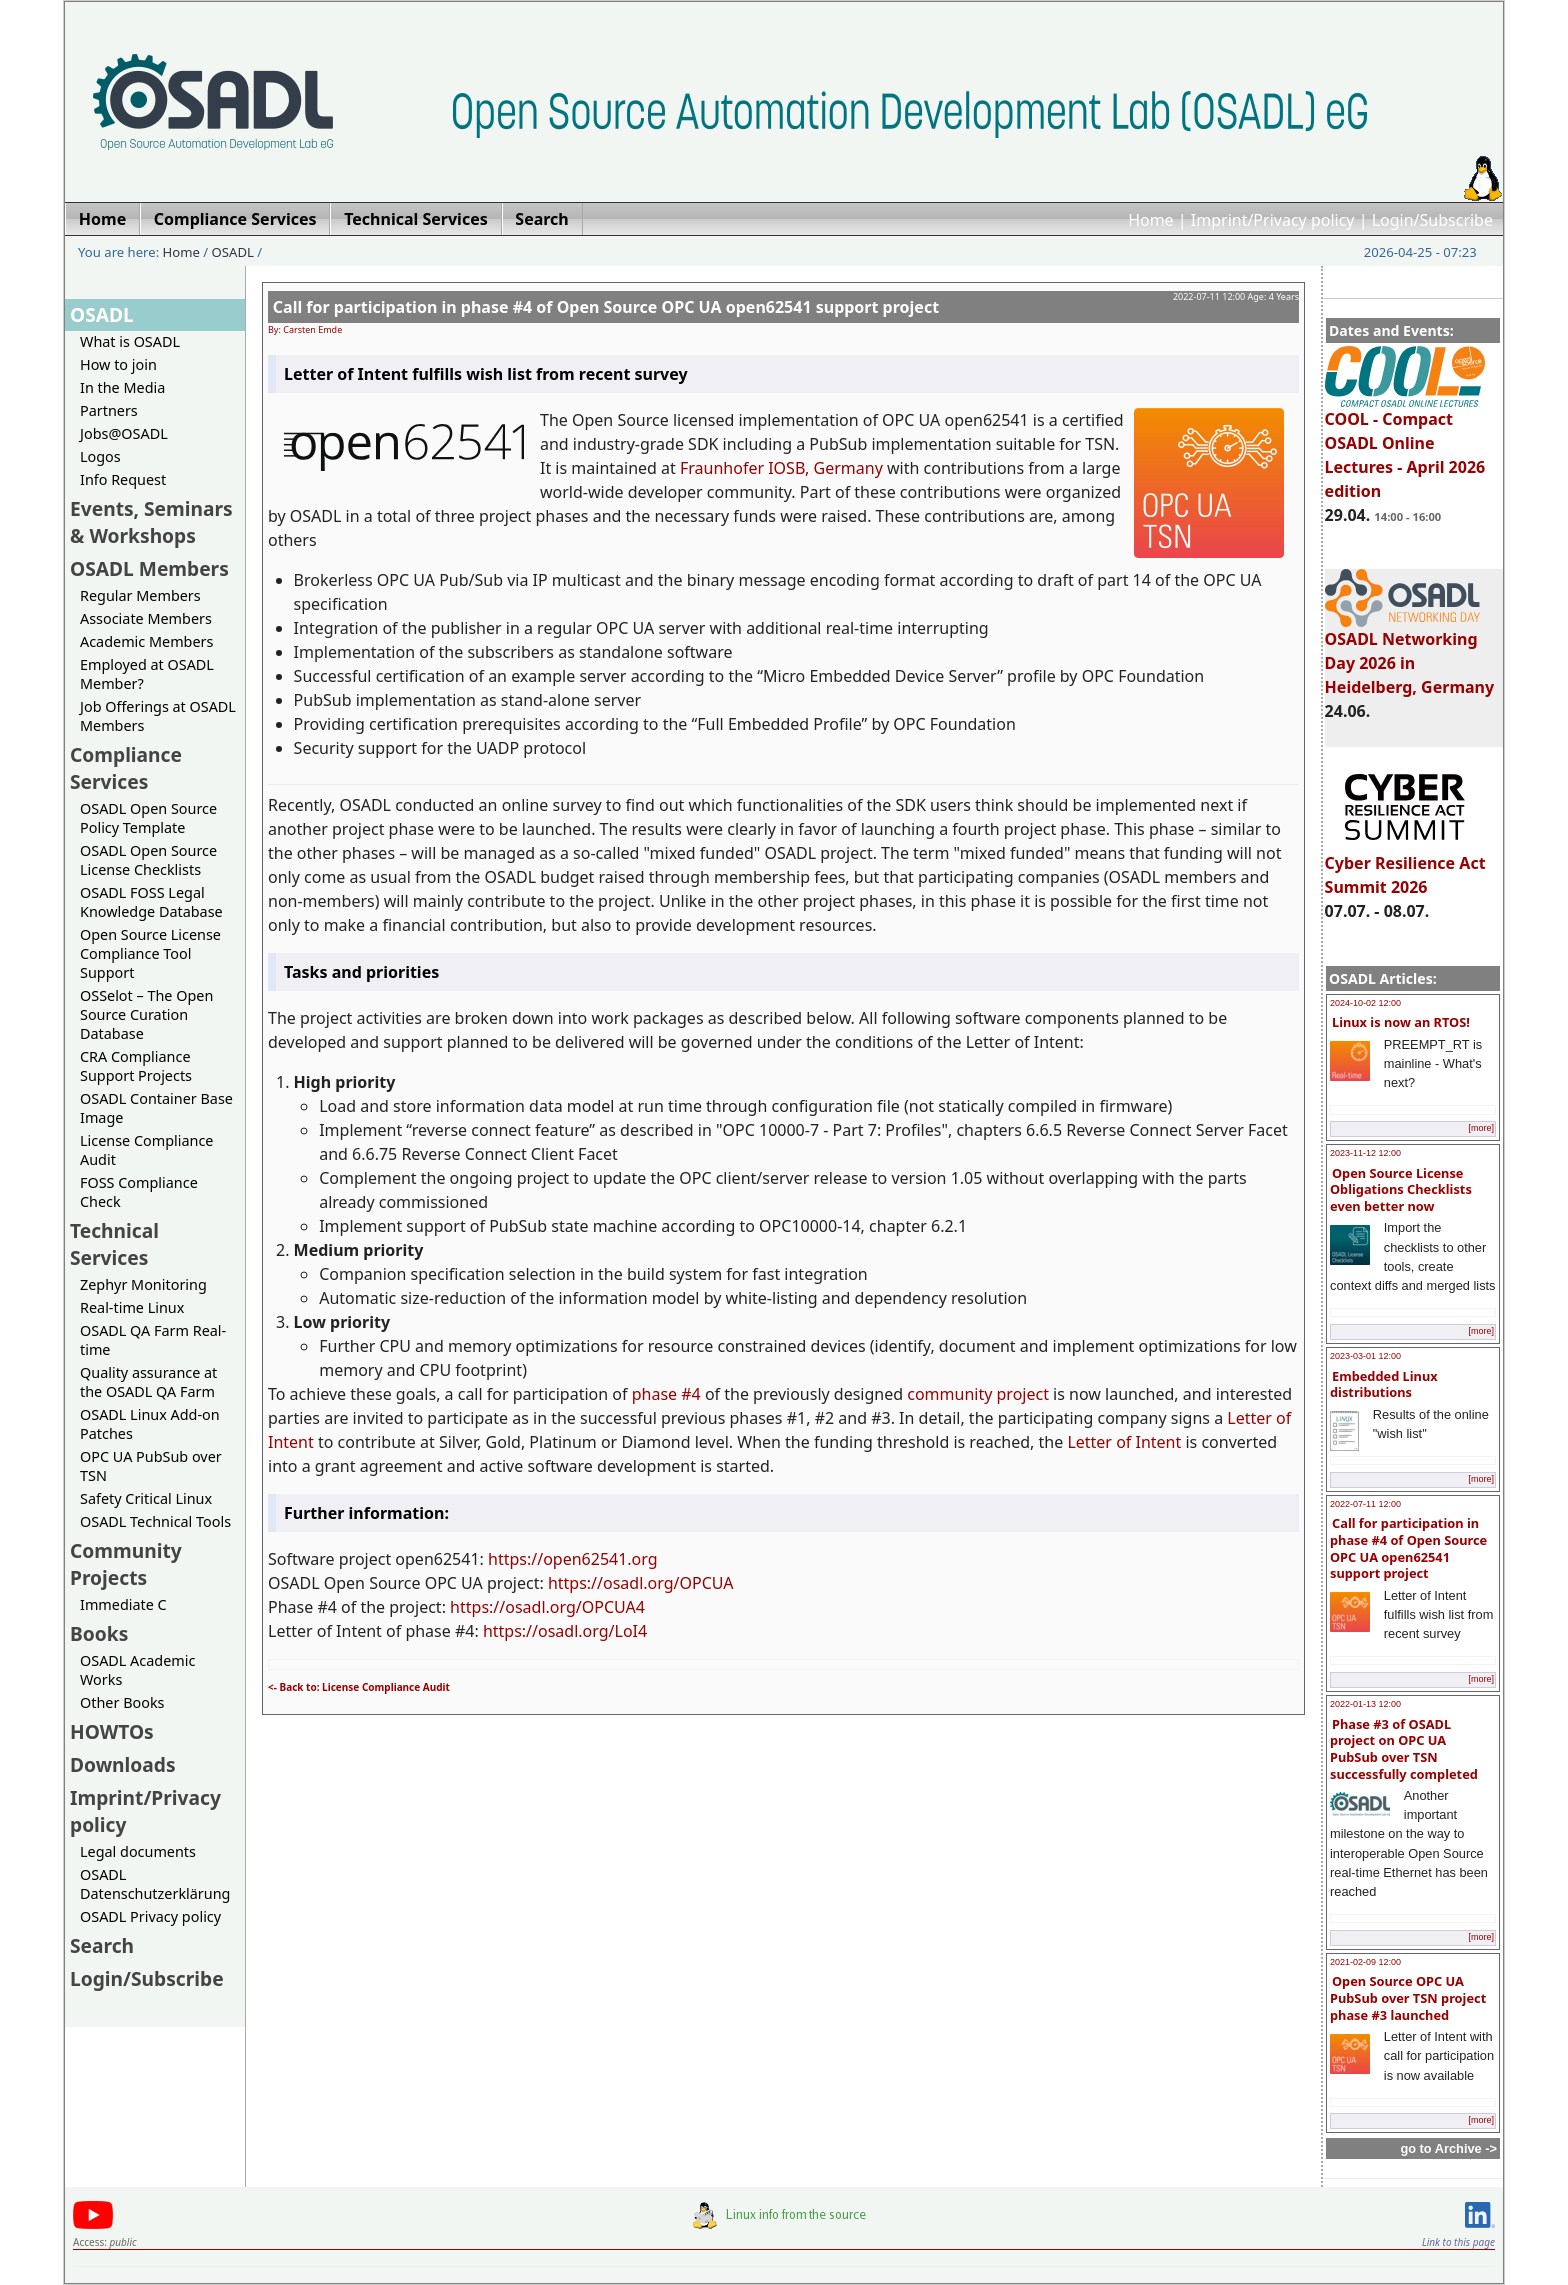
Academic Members (146, 641)
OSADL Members (149, 568)
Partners (109, 410)
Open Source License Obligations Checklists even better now (1401, 1189)
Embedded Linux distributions (1384, 1384)
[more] (1481, 1128)
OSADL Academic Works (137, 1670)
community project (978, 1394)
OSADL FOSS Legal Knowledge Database (151, 902)
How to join (118, 364)
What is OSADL (130, 341)
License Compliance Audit (146, 1150)
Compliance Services (126, 768)
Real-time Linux (132, 1307)
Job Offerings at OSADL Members (158, 716)
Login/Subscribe (1432, 220)
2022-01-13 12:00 (1365, 1704)
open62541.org (600, 1559)
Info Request (123, 479)
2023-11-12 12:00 (1365, 1153)
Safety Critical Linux (146, 1498)
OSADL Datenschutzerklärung (155, 1884)
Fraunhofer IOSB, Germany (781, 468)
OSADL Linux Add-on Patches (150, 1424)
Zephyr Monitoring (143, 1284)
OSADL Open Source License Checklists (148, 860)
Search (102, 1945)
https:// (515, 1559)
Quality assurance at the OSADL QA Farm (148, 1382)
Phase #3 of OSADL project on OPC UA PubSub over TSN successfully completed (1404, 1749)
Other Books (122, 1702)
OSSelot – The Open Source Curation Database (146, 1014)
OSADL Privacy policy (150, 1916)
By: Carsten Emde (305, 329)
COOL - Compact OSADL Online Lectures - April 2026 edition (1405, 446)
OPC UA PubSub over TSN (151, 1466)
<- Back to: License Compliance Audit (359, 1687)
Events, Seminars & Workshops (151, 522)
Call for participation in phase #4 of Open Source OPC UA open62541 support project (1408, 1548)
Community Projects (126, 1564)
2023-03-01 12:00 (1365, 1356)
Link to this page (1458, 2242)
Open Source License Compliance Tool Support (150, 953)
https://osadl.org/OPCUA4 (547, 1607)
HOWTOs (112, 1731)
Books (99, 1633)
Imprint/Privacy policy (1273, 220)
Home (1151, 220)
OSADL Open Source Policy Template (148, 818)
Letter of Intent (1124, 1442)
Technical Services (114, 1244)
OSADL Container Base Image (156, 1108)
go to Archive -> (1448, 2148)
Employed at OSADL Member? (147, 674)
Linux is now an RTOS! (1401, 1022)
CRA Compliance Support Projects (136, 1066)
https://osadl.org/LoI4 (565, 1631)
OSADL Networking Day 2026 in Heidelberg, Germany (1410, 654)
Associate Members (146, 618)
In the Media (122, 387)
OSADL (233, 252)
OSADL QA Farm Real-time (153, 1340)
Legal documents (138, 1851)
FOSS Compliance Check (139, 1192)
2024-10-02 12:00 (1365, 1003)
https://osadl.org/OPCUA (641, 1583)
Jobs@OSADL (124, 433)
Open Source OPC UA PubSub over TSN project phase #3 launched (1408, 1997)
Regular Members (140, 595)
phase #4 (666, 1394)
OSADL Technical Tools (155, 1521)
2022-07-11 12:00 (1365, 1504)
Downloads (123, 1764)
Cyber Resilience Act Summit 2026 (1405, 866)
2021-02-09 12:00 (1365, 1962)
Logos (100, 456)
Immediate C (123, 1604)
